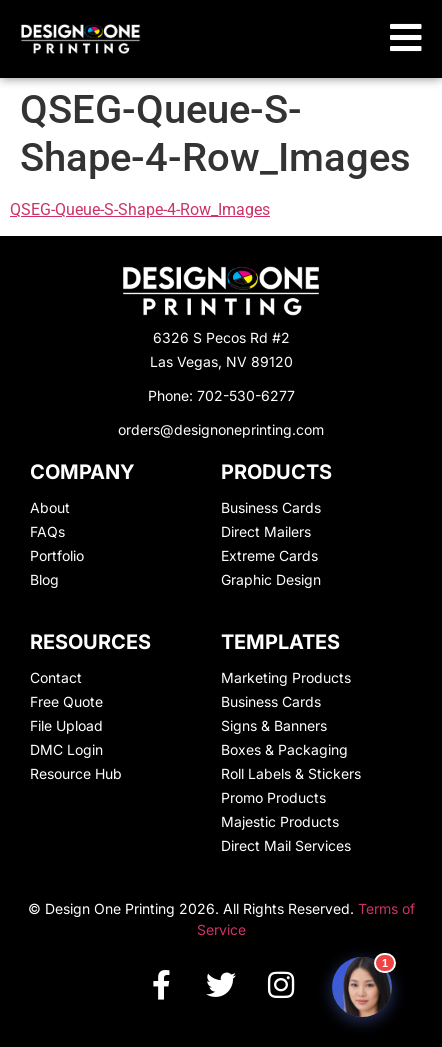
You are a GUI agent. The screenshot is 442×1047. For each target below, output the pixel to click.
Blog (44, 579)
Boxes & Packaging (284, 749)
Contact (56, 677)
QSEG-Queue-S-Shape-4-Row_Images (140, 209)
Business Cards (271, 507)
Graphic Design (271, 579)
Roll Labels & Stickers (291, 773)
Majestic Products (280, 821)
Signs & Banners (274, 725)
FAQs (47, 531)
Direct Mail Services (286, 845)
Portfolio (57, 555)
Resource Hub (76, 773)
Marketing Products (286, 677)
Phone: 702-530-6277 (221, 395)
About (50, 507)
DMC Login (66, 749)
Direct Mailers (266, 531)
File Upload (66, 725)
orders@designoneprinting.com (221, 429)
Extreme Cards (269, 555)
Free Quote (66, 701)
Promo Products (273, 797)
